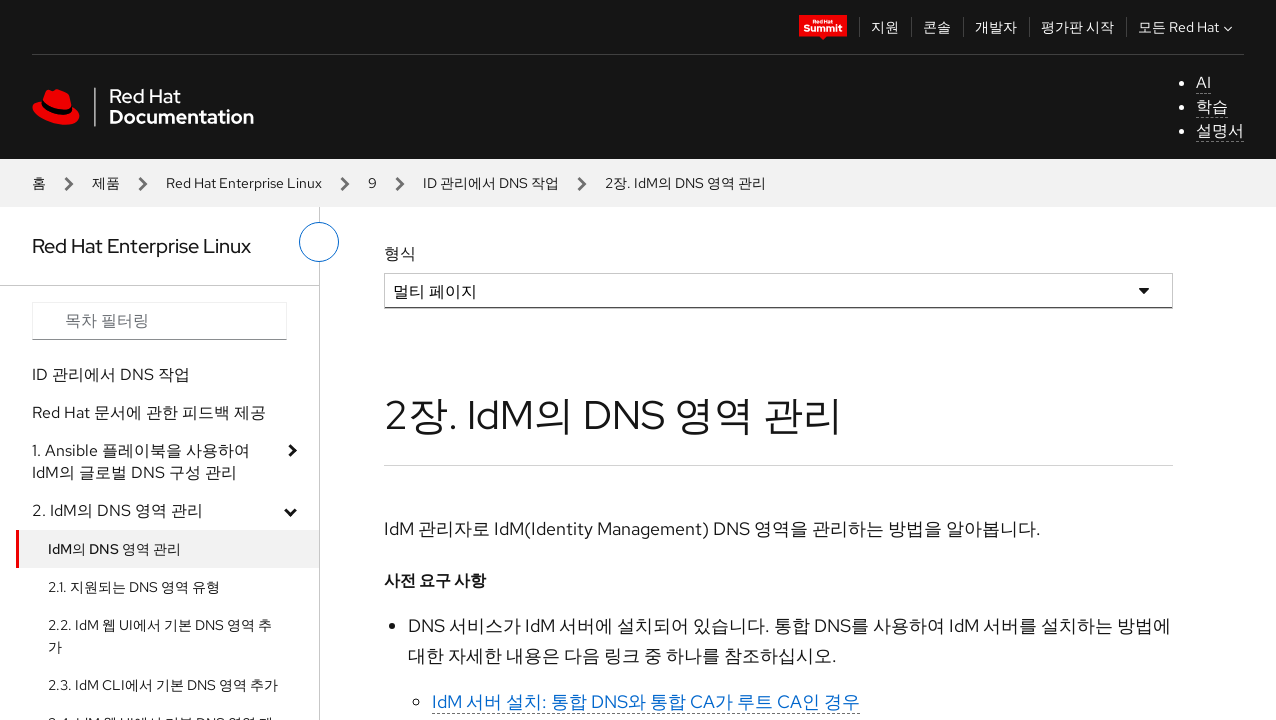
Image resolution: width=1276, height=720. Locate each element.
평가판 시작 (1077, 27)
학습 (1212, 106)
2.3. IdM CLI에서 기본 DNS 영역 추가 (163, 685)
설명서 (1220, 130)
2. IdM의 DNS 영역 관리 (117, 510)
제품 (106, 183)
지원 (885, 27)
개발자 (996, 27)
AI (1203, 82)
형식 (400, 253)
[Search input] (159, 321)
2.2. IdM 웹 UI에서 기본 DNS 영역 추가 (160, 636)
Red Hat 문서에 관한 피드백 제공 (149, 412)
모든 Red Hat (1187, 27)
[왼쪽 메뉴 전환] (319, 242)
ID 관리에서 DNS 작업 (491, 183)
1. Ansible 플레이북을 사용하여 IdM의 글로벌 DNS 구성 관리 (141, 461)
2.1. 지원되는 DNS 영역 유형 (134, 587)
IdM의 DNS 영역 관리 (114, 549)
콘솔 (937, 27)
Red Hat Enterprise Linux (244, 183)
